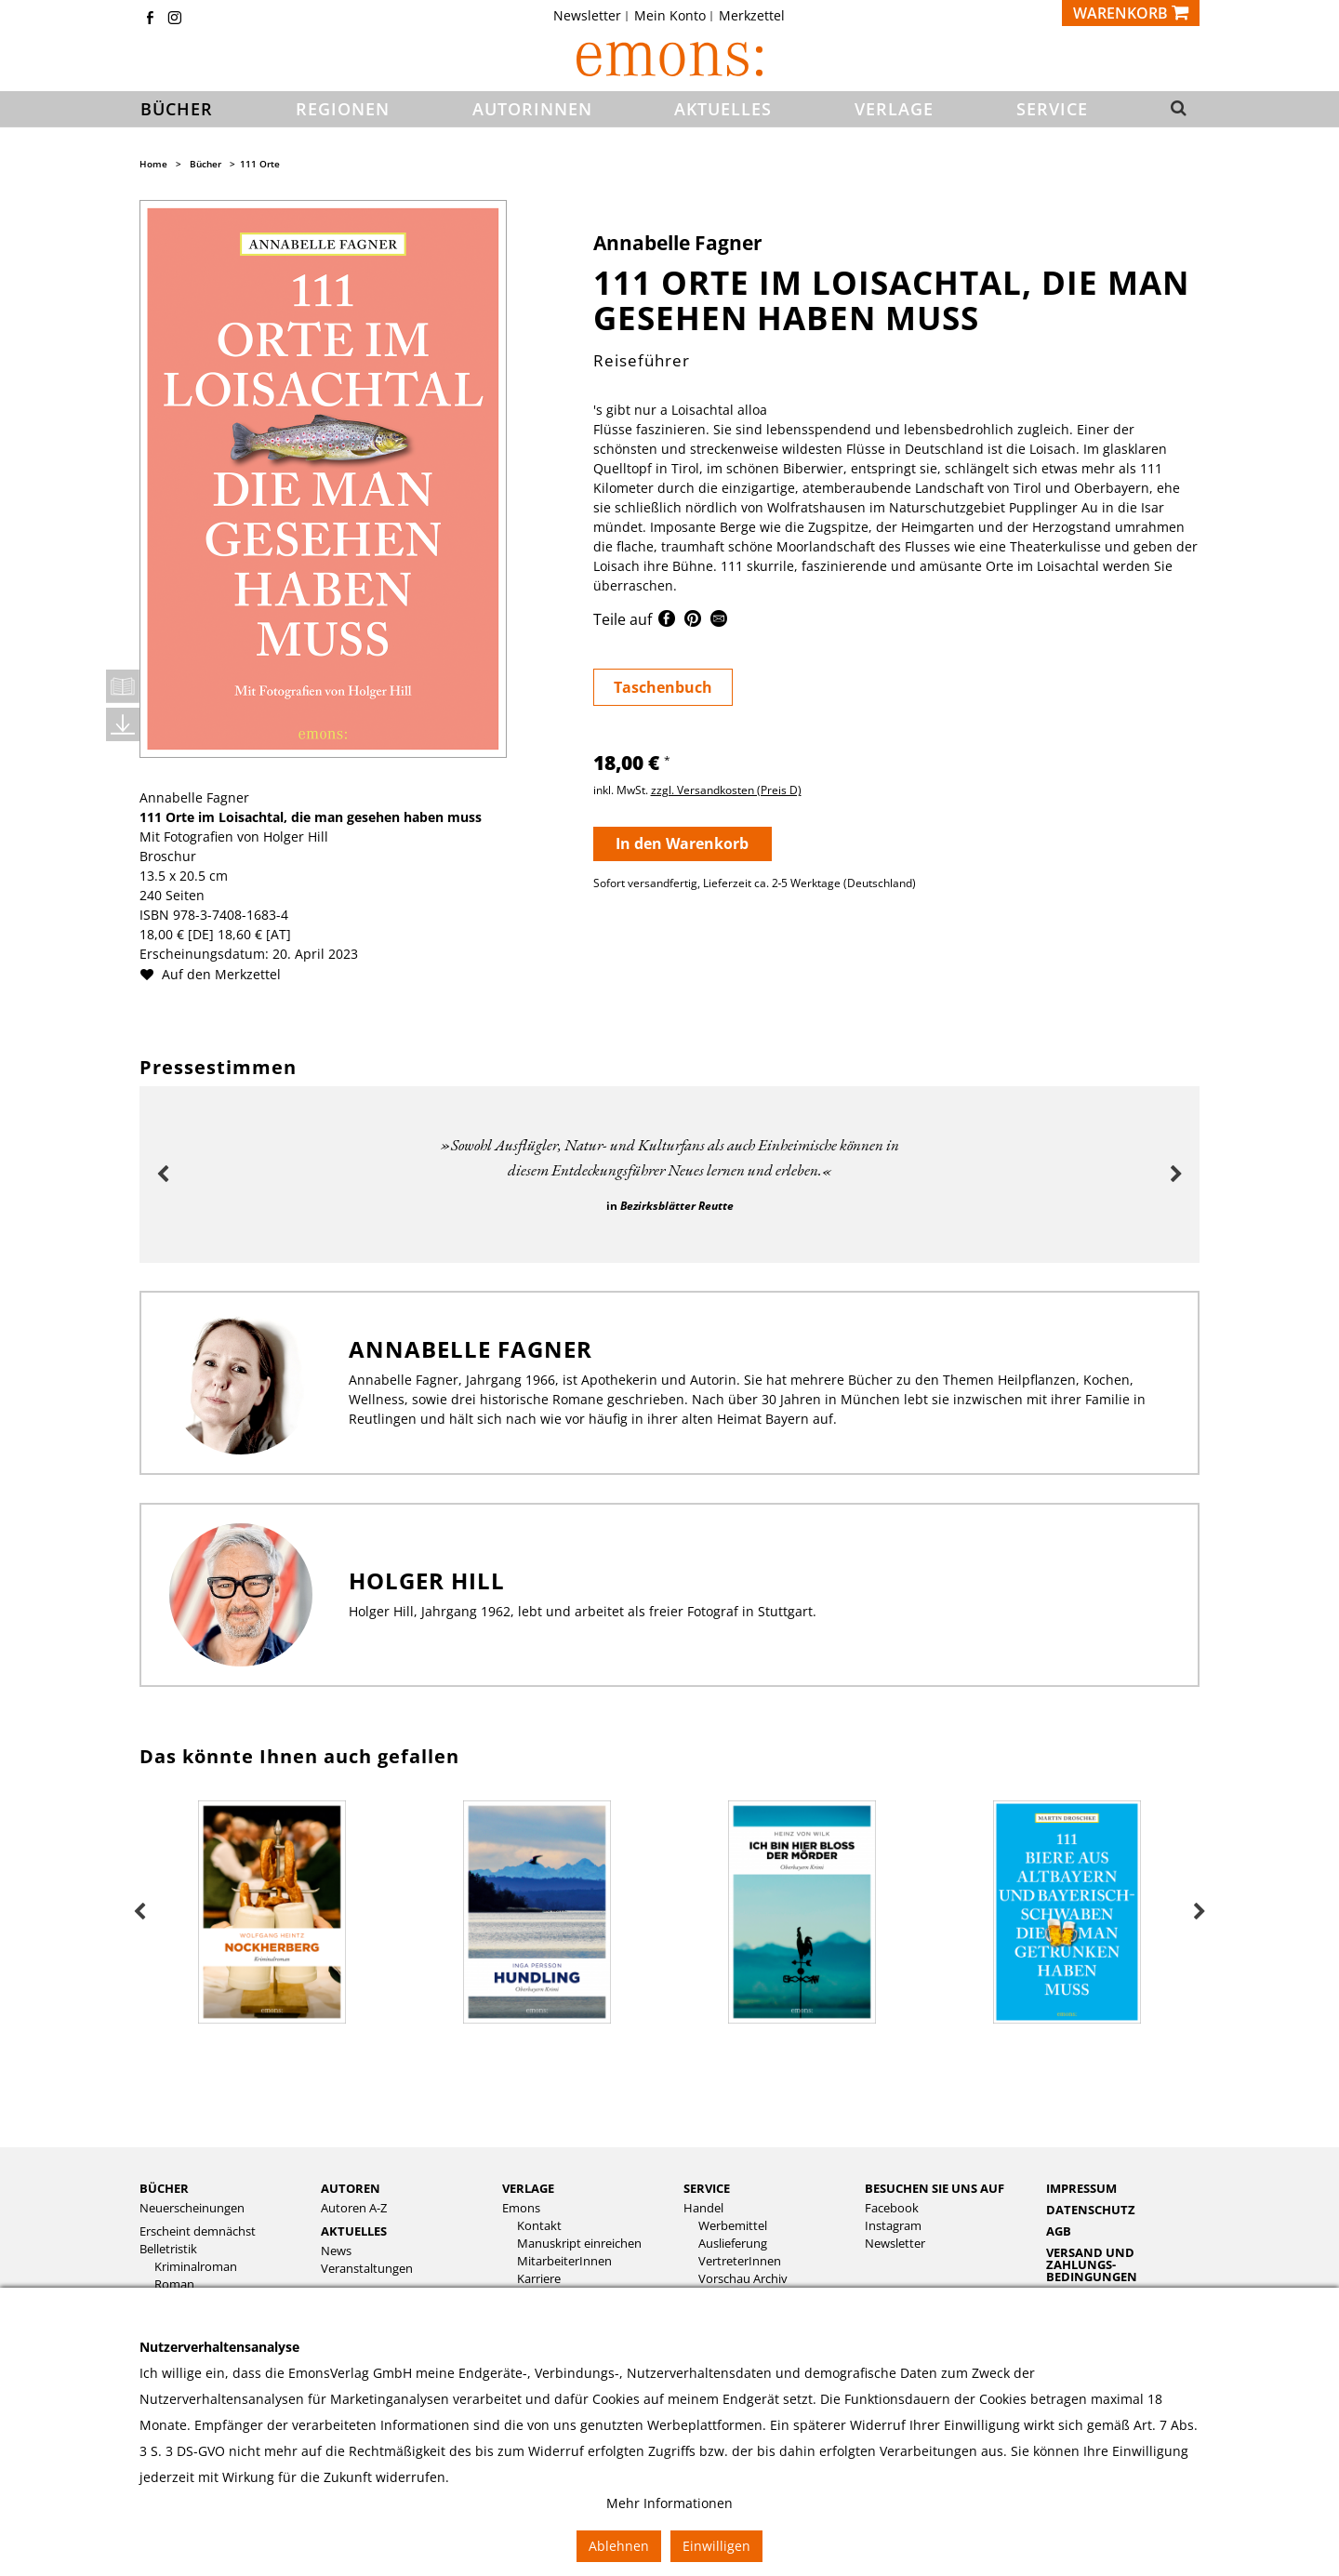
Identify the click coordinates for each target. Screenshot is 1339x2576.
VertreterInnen (739, 2261)
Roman (174, 2284)
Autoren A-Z (354, 2208)
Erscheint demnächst (197, 2231)
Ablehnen (619, 2546)
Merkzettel (752, 15)
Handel (703, 2208)
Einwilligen (716, 2546)
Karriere (539, 2279)
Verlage (528, 2188)
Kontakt (539, 2226)
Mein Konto (670, 15)
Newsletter (587, 15)
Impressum (1081, 2188)
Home (153, 163)
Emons (521, 2208)
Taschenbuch (663, 687)
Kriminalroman (195, 2267)
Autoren (350, 2188)
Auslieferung (732, 2244)
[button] (1173, 109)
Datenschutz (1090, 2209)
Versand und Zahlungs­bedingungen (1091, 2264)
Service (706, 2188)
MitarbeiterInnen (564, 2261)
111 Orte (260, 163)
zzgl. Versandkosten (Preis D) (726, 790)
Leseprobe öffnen (122, 686)
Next (1176, 1174)
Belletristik (168, 2249)
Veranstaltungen (367, 2269)
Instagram (893, 2226)
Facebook (892, 2208)
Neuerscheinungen (192, 2208)
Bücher (205, 163)
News (336, 2251)
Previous (162, 1174)
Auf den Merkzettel (217, 974)
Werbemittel (732, 2226)
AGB (1058, 2231)
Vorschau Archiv (743, 2279)
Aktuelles (354, 2231)
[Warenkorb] (1131, 13)
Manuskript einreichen (579, 2244)
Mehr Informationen (669, 2503)
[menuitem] (592, 15)
